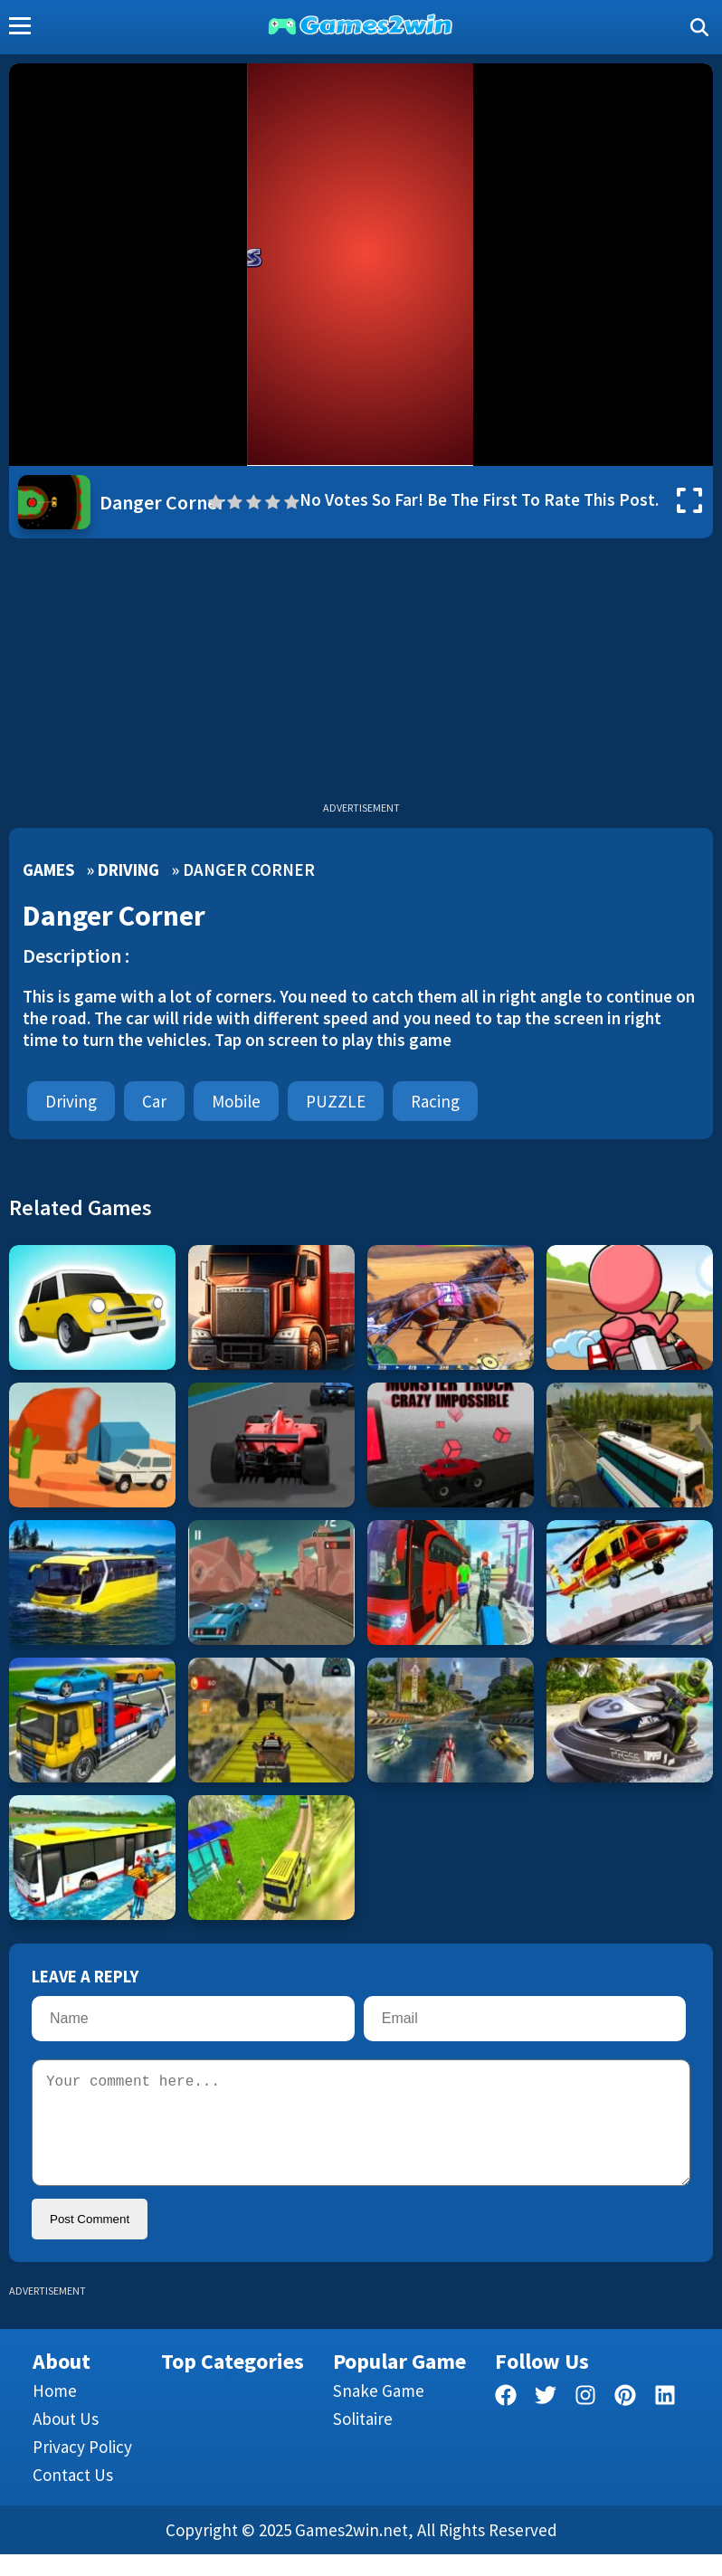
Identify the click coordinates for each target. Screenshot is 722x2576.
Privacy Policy (82, 2468)
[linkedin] (665, 2420)
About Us (66, 2440)
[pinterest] (625, 2420)
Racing (435, 1101)
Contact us (73, 2496)
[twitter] (545, 2420)
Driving (128, 869)
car (154, 1101)
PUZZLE (336, 1101)
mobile (236, 1101)
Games (48, 869)
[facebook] (506, 2420)
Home (55, 2412)
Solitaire (363, 2440)
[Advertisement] (361, 674)
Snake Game (378, 2412)
